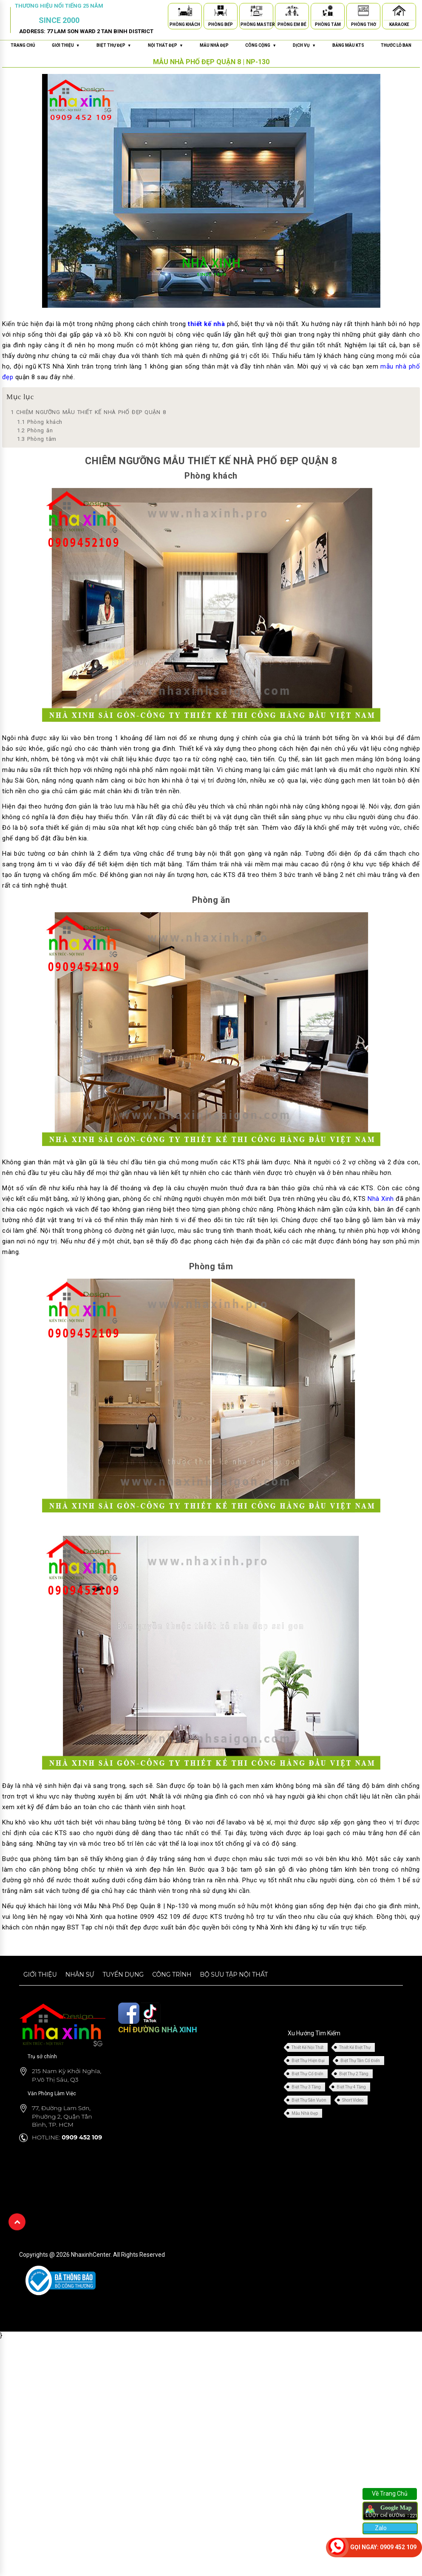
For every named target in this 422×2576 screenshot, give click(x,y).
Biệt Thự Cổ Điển (307, 2073)
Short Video (352, 2100)
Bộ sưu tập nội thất (234, 1974)
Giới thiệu (40, 1974)
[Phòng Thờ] (363, 12)
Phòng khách (39, 422)
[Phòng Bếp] (220, 12)
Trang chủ (23, 45)
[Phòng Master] (256, 12)
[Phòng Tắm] (327, 12)
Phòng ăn (35, 430)
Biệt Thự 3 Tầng (306, 2087)
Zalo (380, 2528)
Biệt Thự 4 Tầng (351, 2087)
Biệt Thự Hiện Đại (308, 2060)
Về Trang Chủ (390, 2493)
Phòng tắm (37, 439)
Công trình (171, 1974)
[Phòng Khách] (185, 12)
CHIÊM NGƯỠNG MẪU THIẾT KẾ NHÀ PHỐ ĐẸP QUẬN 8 (88, 412)
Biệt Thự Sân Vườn (309, 2100)
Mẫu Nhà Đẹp (305, 2113)
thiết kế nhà (206, 324)
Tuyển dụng (123, 1974)
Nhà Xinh (381, 1199)
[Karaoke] (399, 12)
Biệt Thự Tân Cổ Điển (360, 2060)
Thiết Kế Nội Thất (307, 2047)
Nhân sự (79, 1974)
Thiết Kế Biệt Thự (355, 2047)
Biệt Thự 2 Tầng (353, 2073)
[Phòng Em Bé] (292, 12)
